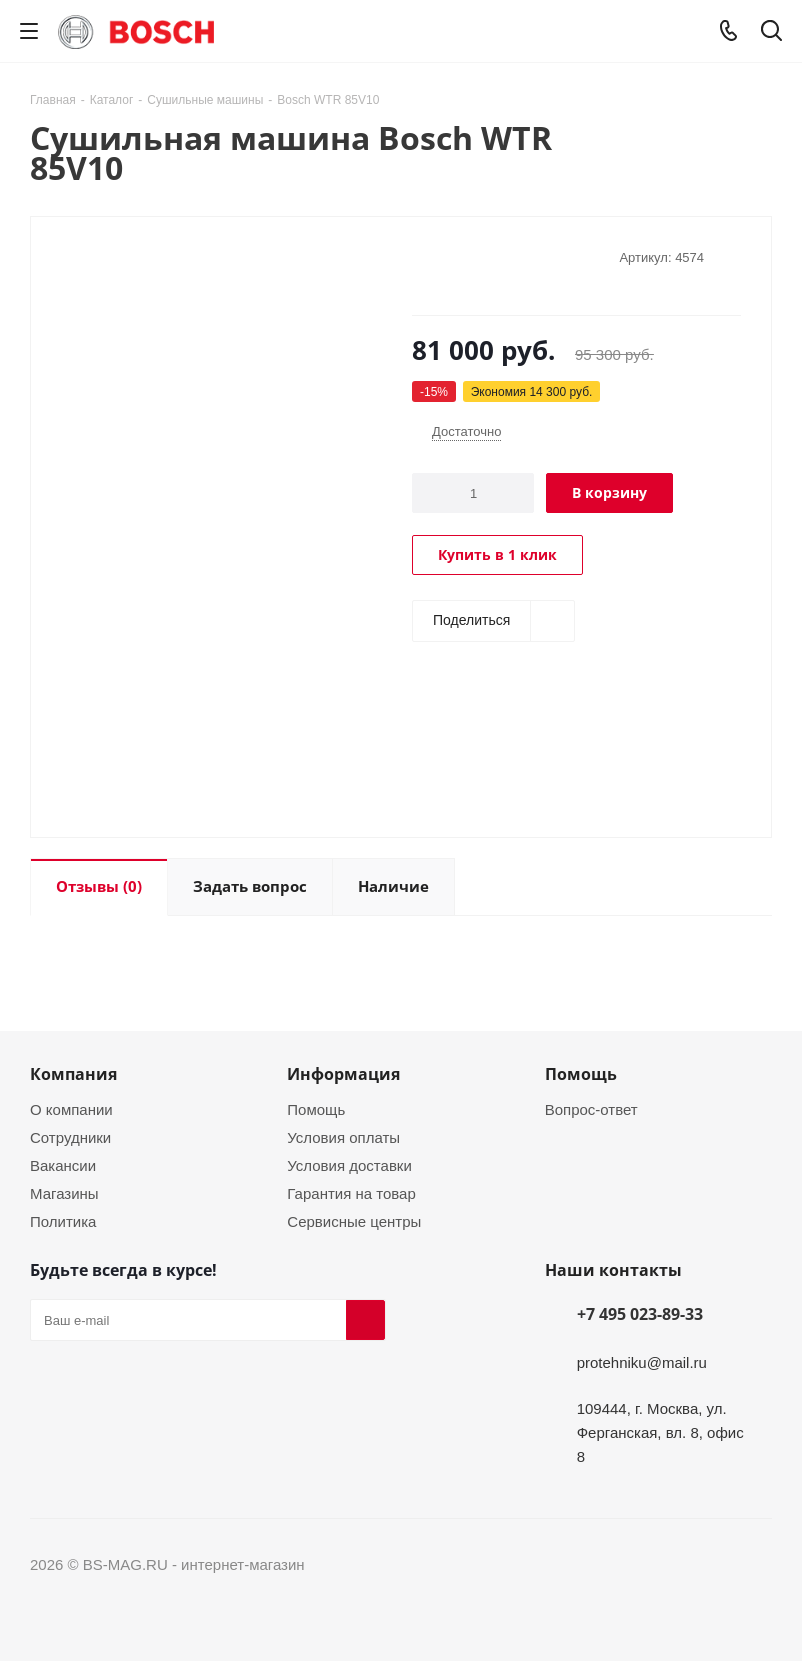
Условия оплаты (343, 1137)
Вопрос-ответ (591, 1109)
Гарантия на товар (351, 1193)
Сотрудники (70, 1137)
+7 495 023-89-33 (640, 1314)
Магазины (64, 1193)
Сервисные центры (354, 1221)
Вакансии (63, 1165)
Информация (343, 1074)
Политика (63, 1221)
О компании (71, 1109)
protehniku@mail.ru (642, 1362)
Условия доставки (349, 1165)
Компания (73, 1074)
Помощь (316, 1109)
